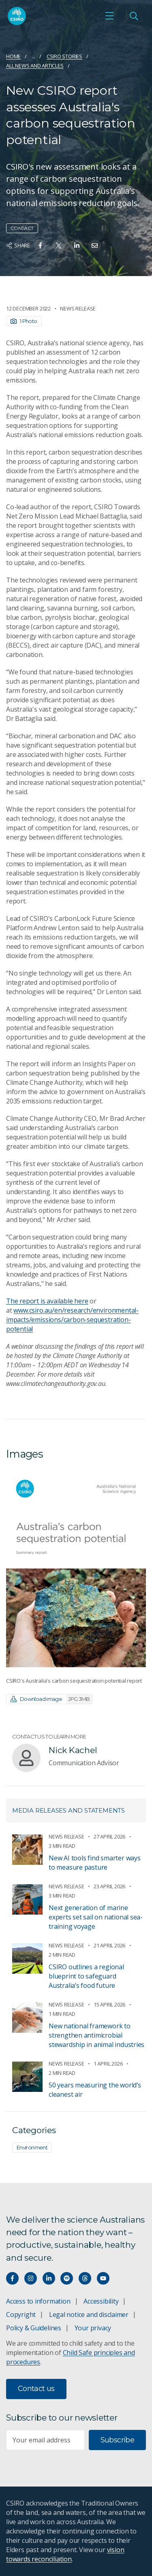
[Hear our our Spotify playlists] (66, 2278)
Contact (22, 228)
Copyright (21, 2314)
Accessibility (100, 2301)
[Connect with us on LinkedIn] (49, 2278)
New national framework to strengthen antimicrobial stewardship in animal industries (96, 2035)
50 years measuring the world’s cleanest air (95, 2090)
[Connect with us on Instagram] (30, 2278)
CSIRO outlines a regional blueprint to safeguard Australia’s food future (86, 1976)
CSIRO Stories (64, 56)
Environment (32, 2147)
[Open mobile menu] (109, 16)
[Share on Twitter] (58, 245)
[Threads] (85, 2278)
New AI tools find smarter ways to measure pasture (95, 1862)
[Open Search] (134, 16)
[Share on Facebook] (40, 245)
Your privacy (93, 2327)
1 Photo (24, 321)
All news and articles (35, 65)
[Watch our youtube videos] (103, 2278)
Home (13, 56)
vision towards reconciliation (65, 2554)
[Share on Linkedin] (77, 245)
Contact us (36, 2388)
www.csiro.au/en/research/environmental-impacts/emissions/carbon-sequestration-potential (72, 1319)
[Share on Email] (94, 245)
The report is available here (47, 1301)
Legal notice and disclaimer (88, 2314)
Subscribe (117, 2440)
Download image (51, 1699)
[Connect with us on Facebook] (12, 2278)
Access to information (38, 2301)
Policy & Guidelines (33, 2327)
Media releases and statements (68, 1810)
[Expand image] (76, 1568)
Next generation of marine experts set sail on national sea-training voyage (96, 1917)
